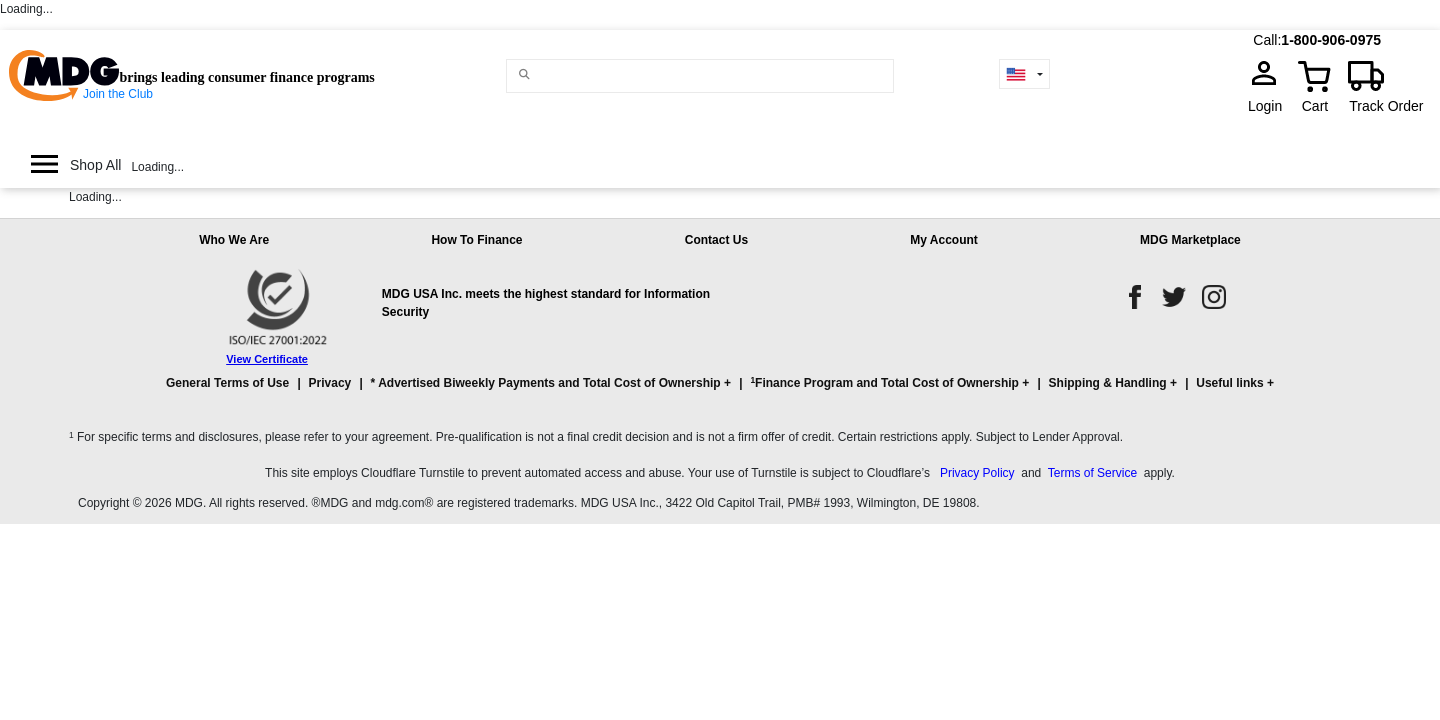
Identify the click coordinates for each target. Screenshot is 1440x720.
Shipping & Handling (1108, 383)
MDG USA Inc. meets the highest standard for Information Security (546, 303)
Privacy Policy (977, 473)
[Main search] (524, 74)
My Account (944, 240)
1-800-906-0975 (1331, 40)
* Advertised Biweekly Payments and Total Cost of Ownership (546, 383)
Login (1271, 106)
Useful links (1229, 383)
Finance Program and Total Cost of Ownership (884, 382)
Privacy (330, 383)
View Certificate (267, 359)
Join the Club (118, 94)
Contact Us (716, 240)
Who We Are (234, 240)
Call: (1267, 40)
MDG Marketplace (1190, 240)
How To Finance (476, 240)
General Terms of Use (227, 383)
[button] (720, 392)
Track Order (1386, 106)
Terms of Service (1092, 473)
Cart (1315, 106)
